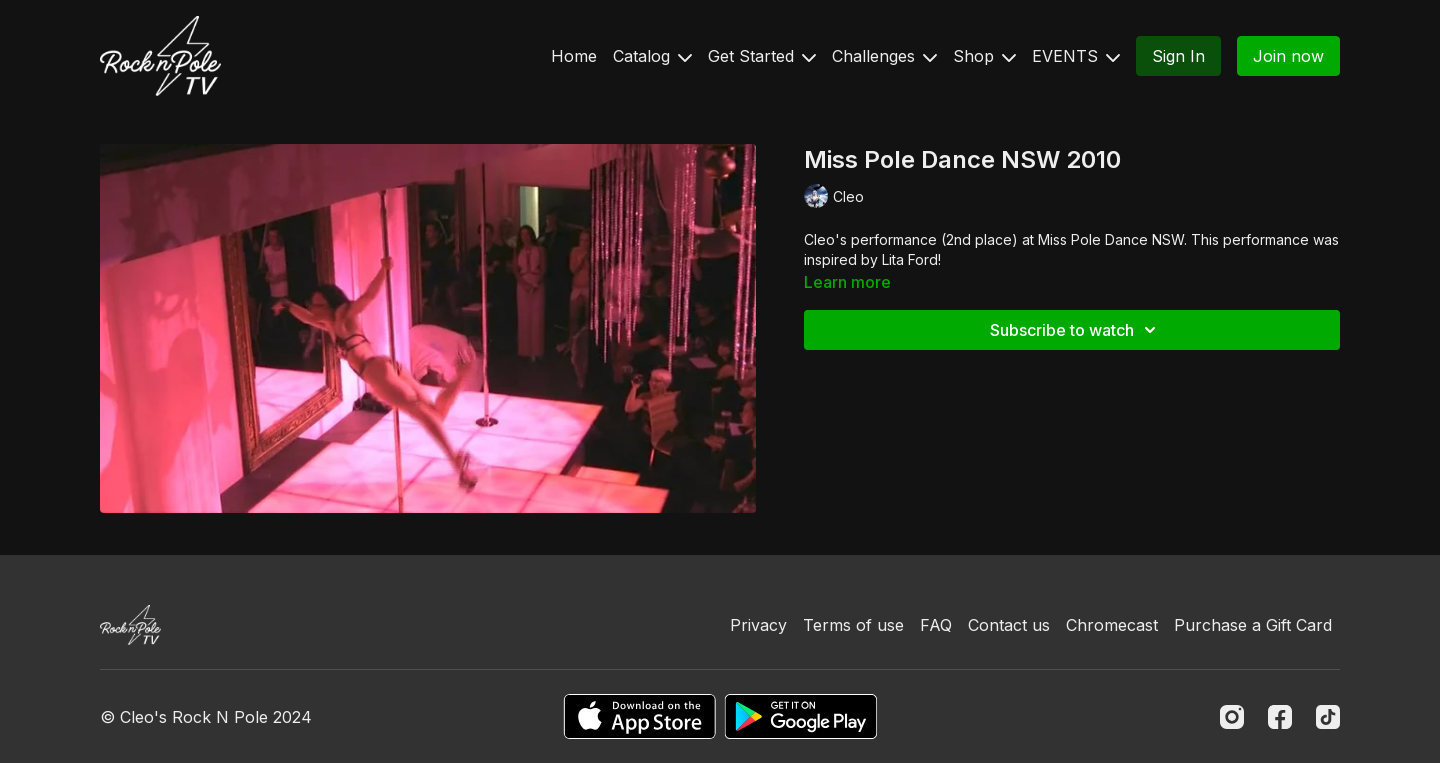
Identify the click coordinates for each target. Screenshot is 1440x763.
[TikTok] (1328, 717)
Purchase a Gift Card (1253, 625)
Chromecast (1112, 625)
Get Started (762, 56)
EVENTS (1076, 56)
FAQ (936, 625)
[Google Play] (801, 716)
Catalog (652, 56)
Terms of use (853, 625)
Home (574, 56)
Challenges (884, 56)
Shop (984, 56)
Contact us (1009, 625)
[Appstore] (639, 716)
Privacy (758, 625)
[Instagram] (1232, 717)
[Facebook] (1280, 717)
